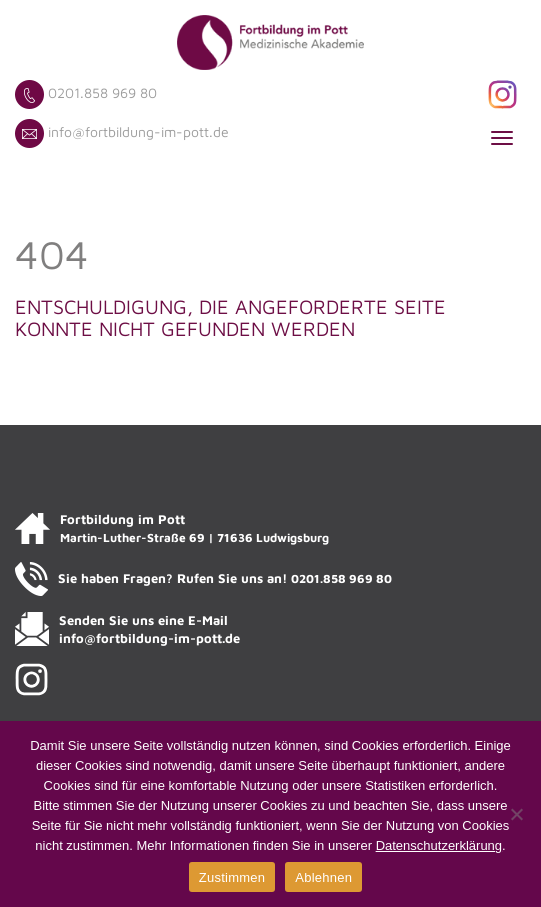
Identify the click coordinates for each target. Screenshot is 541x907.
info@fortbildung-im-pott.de (138, 131)
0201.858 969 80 (102, 92)
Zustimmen (232, 877)
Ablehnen (323, 877)
